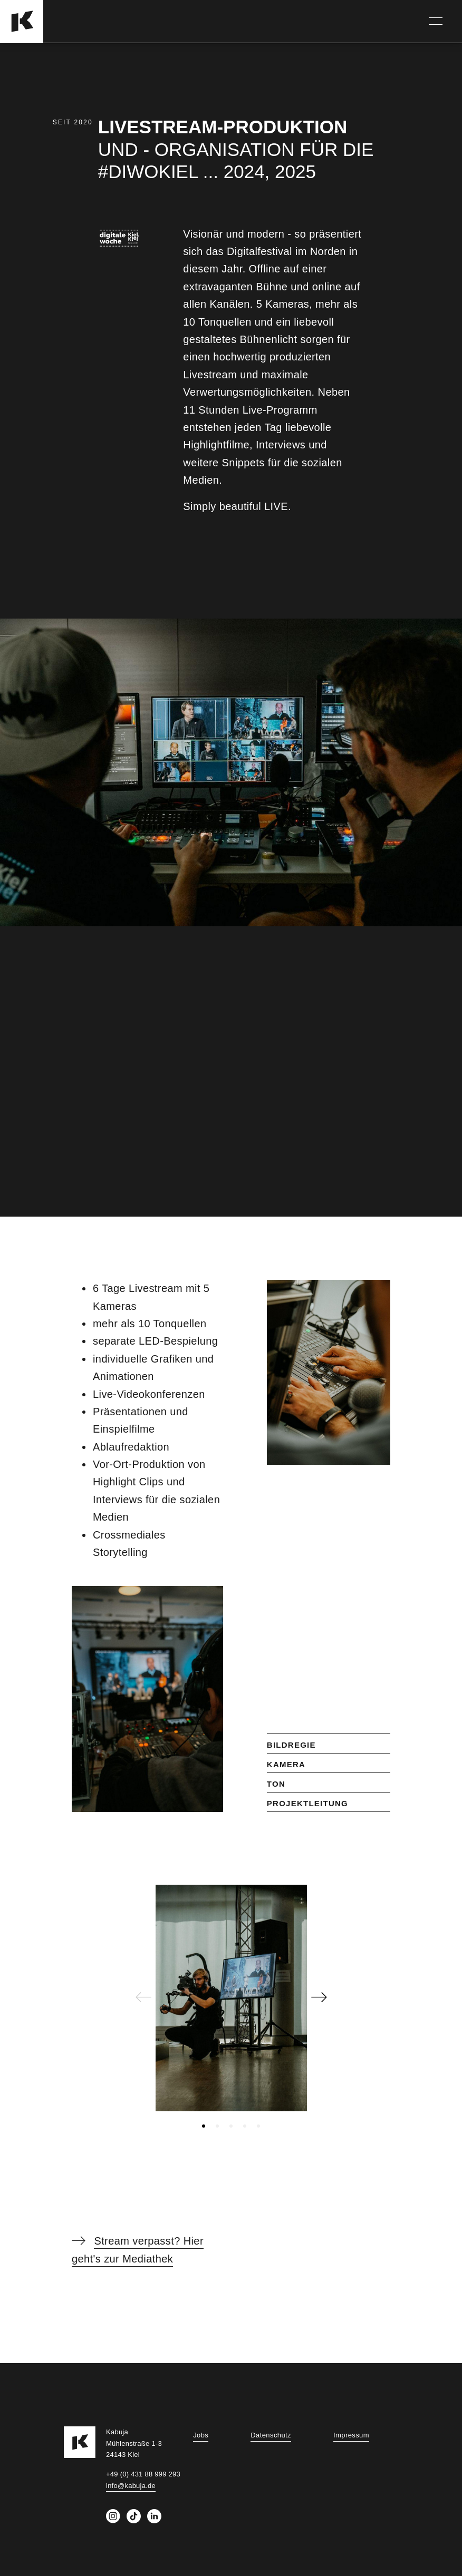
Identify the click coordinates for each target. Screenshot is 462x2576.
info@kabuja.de (131, 2486)
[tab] (203, 2126)
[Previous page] (143, 1999)
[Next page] (319, 1999)
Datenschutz (271, 2435)
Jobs (200, 2435)
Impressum (351, 2435)
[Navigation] (435, 21)
